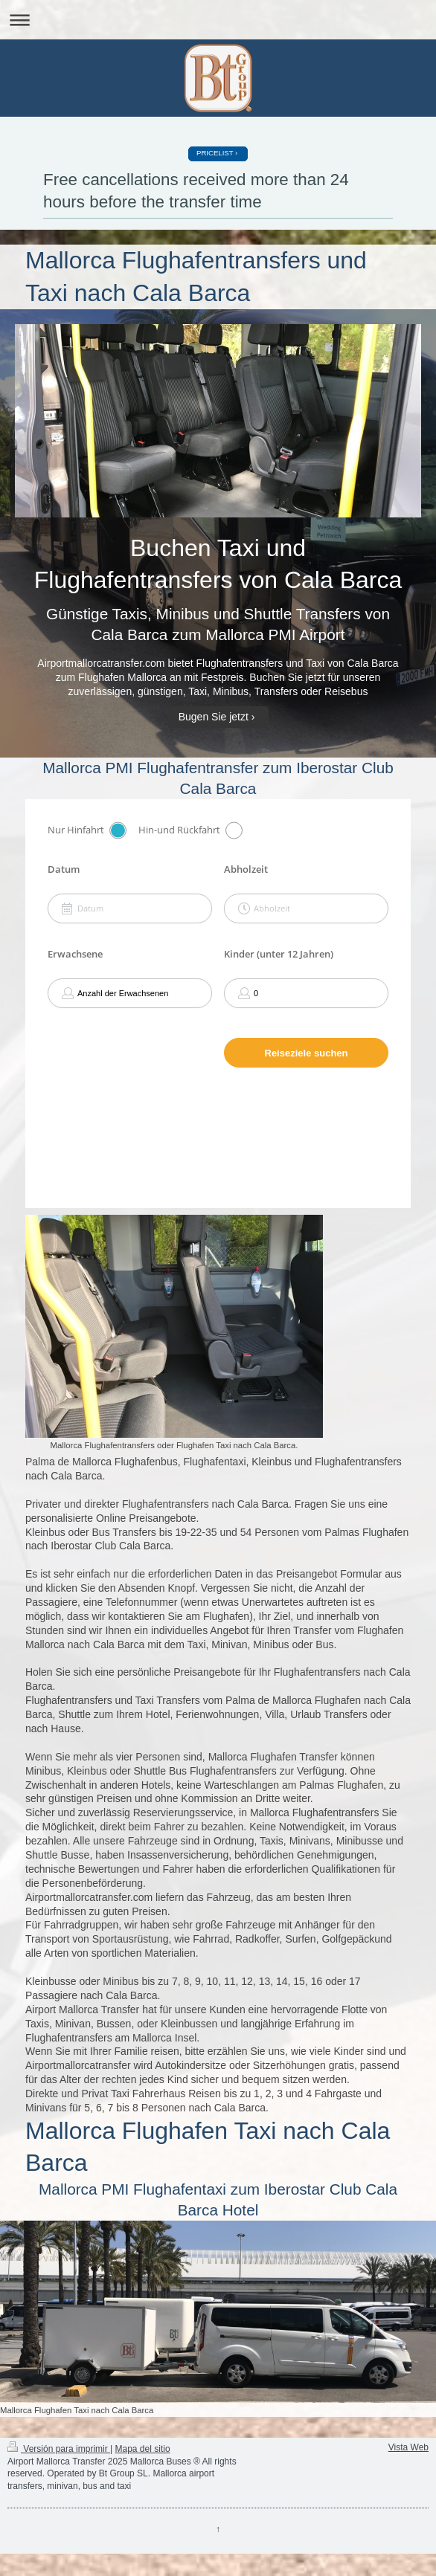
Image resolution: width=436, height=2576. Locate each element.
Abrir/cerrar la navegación (218, 20)
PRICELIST (214, 153)
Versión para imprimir (58, 2449)
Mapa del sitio (142, 2449)
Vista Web (408, 2447)
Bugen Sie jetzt (214, 717)
